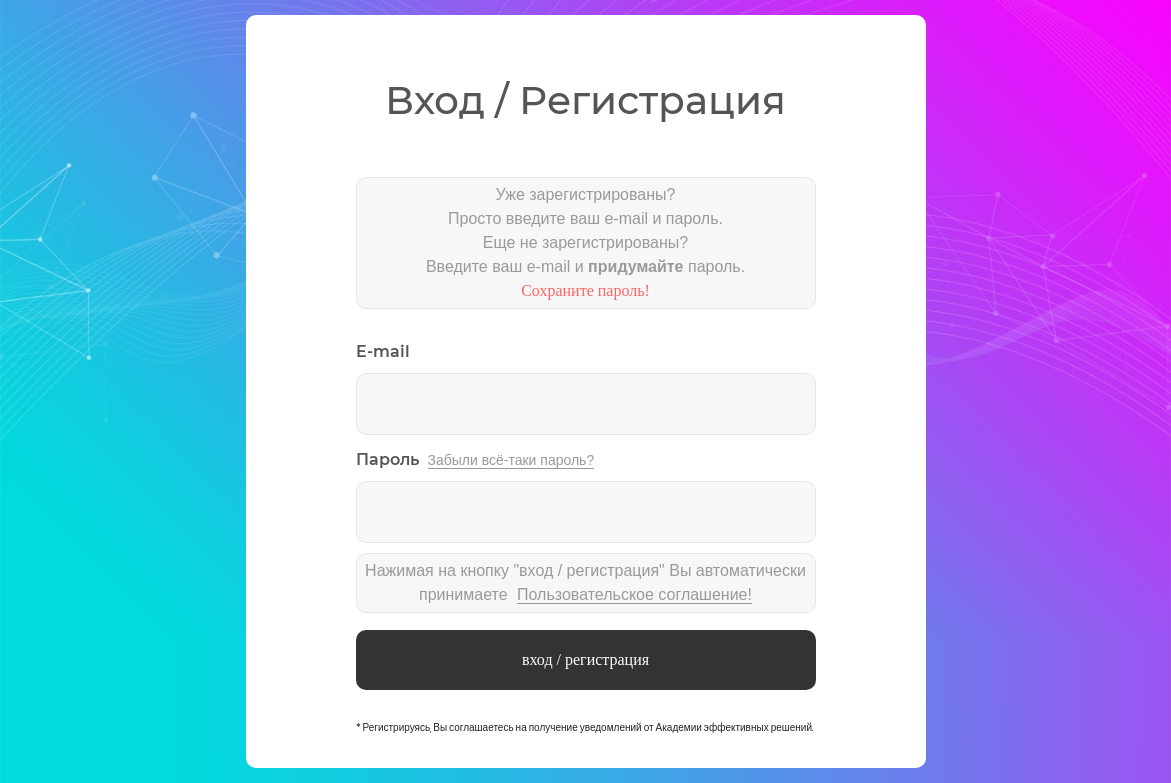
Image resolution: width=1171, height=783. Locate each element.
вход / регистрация (585, 659)
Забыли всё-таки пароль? (511, 460)
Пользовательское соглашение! (634, 594)
